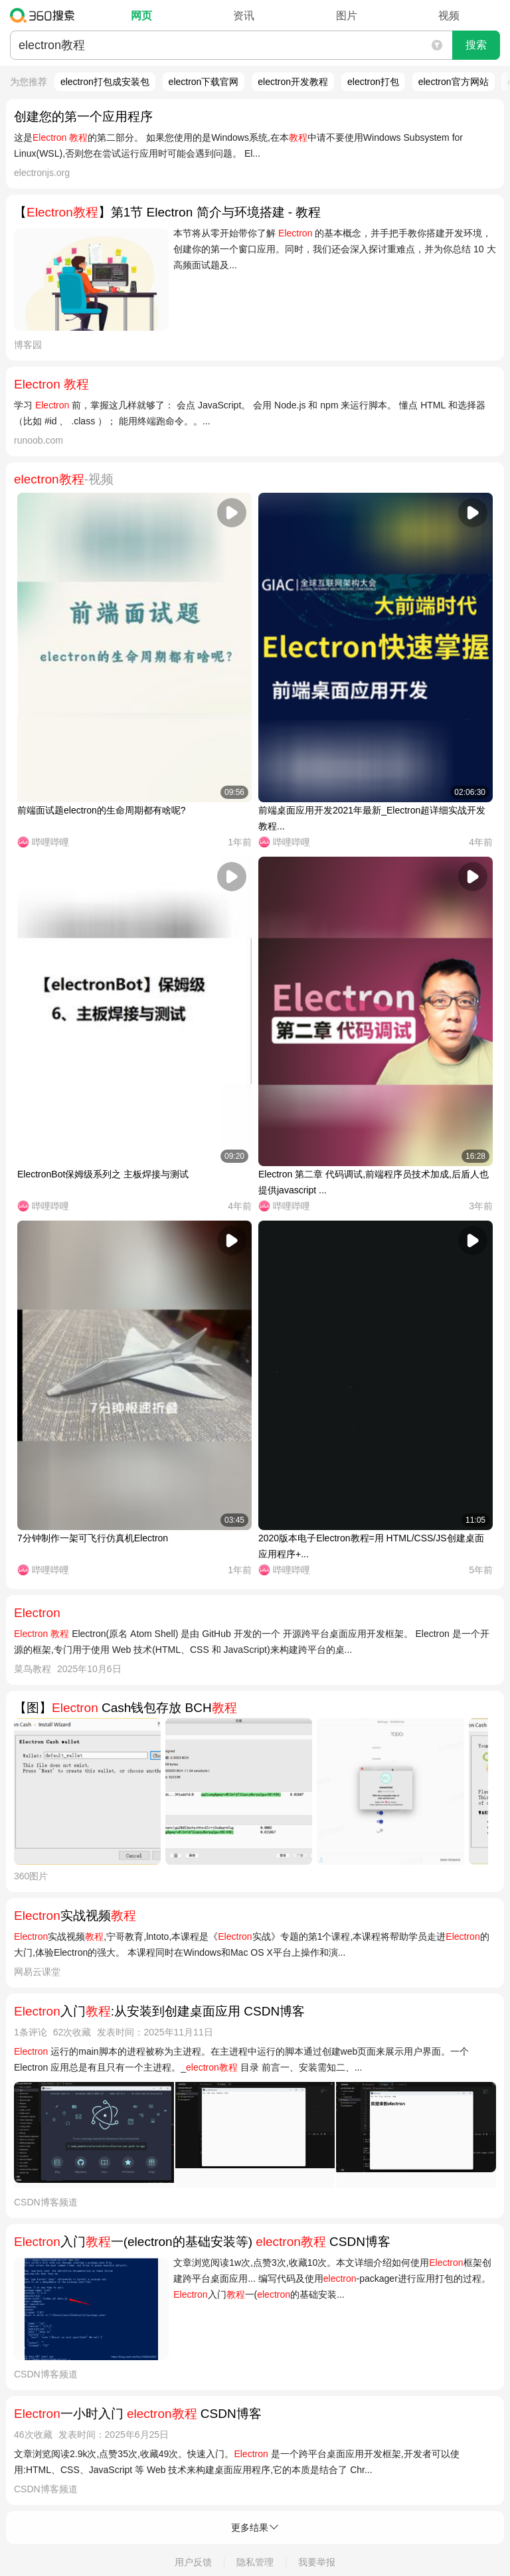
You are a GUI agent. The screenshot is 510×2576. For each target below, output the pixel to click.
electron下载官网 (204, 81)
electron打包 (373, 81)
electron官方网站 (453, 81)
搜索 (476, 44)
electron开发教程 (293, 81)
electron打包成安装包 (104, 81)
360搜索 (45, 15)
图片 (346, 15)
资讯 (243, 15)
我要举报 (316, 2562)
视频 (449, 15)
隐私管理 (255, 2562)
